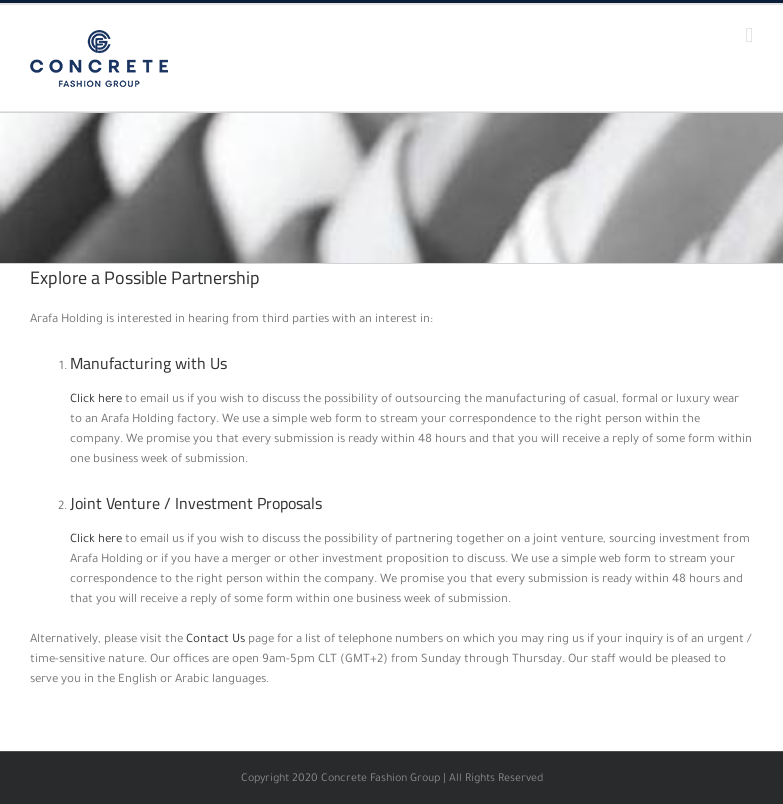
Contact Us (215, 640)
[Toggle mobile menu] (749, 35)
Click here (96, 400)
